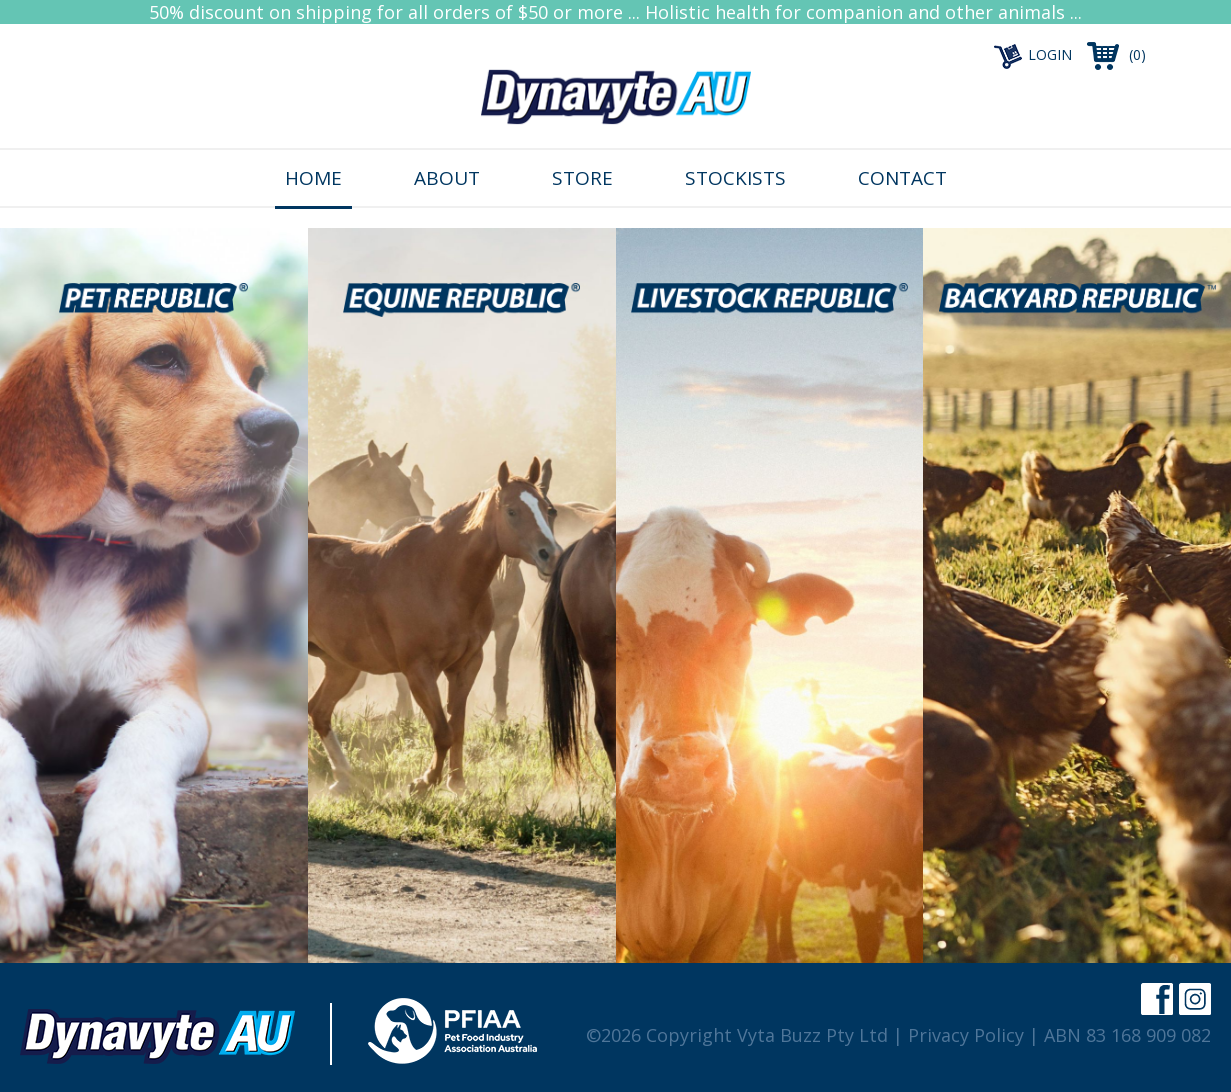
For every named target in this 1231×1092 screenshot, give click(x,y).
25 (153, 272)
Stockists (735, 178)
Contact (902, 178)
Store (582, 178)
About (447, 178)
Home (313, 178)
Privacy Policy (966, 1035)
